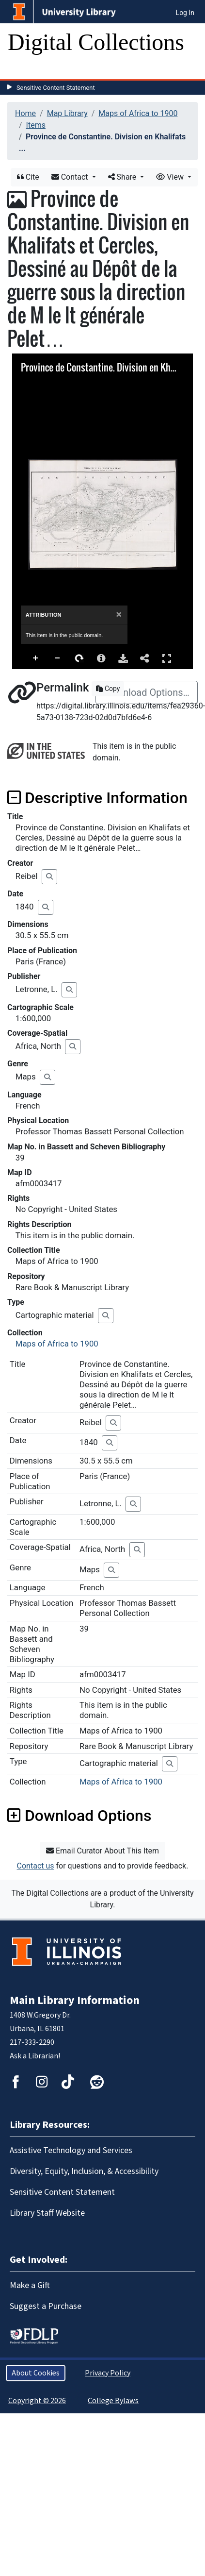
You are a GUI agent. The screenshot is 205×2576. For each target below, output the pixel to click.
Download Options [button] (79, 1815)
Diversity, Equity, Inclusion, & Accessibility (84, 2171)
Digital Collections (96, 42)
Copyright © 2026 (37, 2400)
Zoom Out (57, 658)
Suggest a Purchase (45, 2306)
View (171, 177)
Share (123, 177)
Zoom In (36, 658)
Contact (70, 177)
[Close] (118, 614)
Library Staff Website (47, 2213)
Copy (108, 688)
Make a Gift (30, 2285)
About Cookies (36, 2373)
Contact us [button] (35, 1865)
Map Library (67, 113)
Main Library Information (75, 2000)
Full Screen (166, 658)
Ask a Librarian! (35, 2056)
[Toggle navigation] (21, 69)
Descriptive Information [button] (97, 798)
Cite (28, 177)
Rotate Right (79, 658)
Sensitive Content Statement (55, 87)
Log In (185, 13)
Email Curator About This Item (102, 1850)
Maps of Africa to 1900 (137, 113)
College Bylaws (113, 2400)
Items (36, 125)
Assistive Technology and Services (71, 2150)
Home (25, 113)
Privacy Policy (107, 2373)
